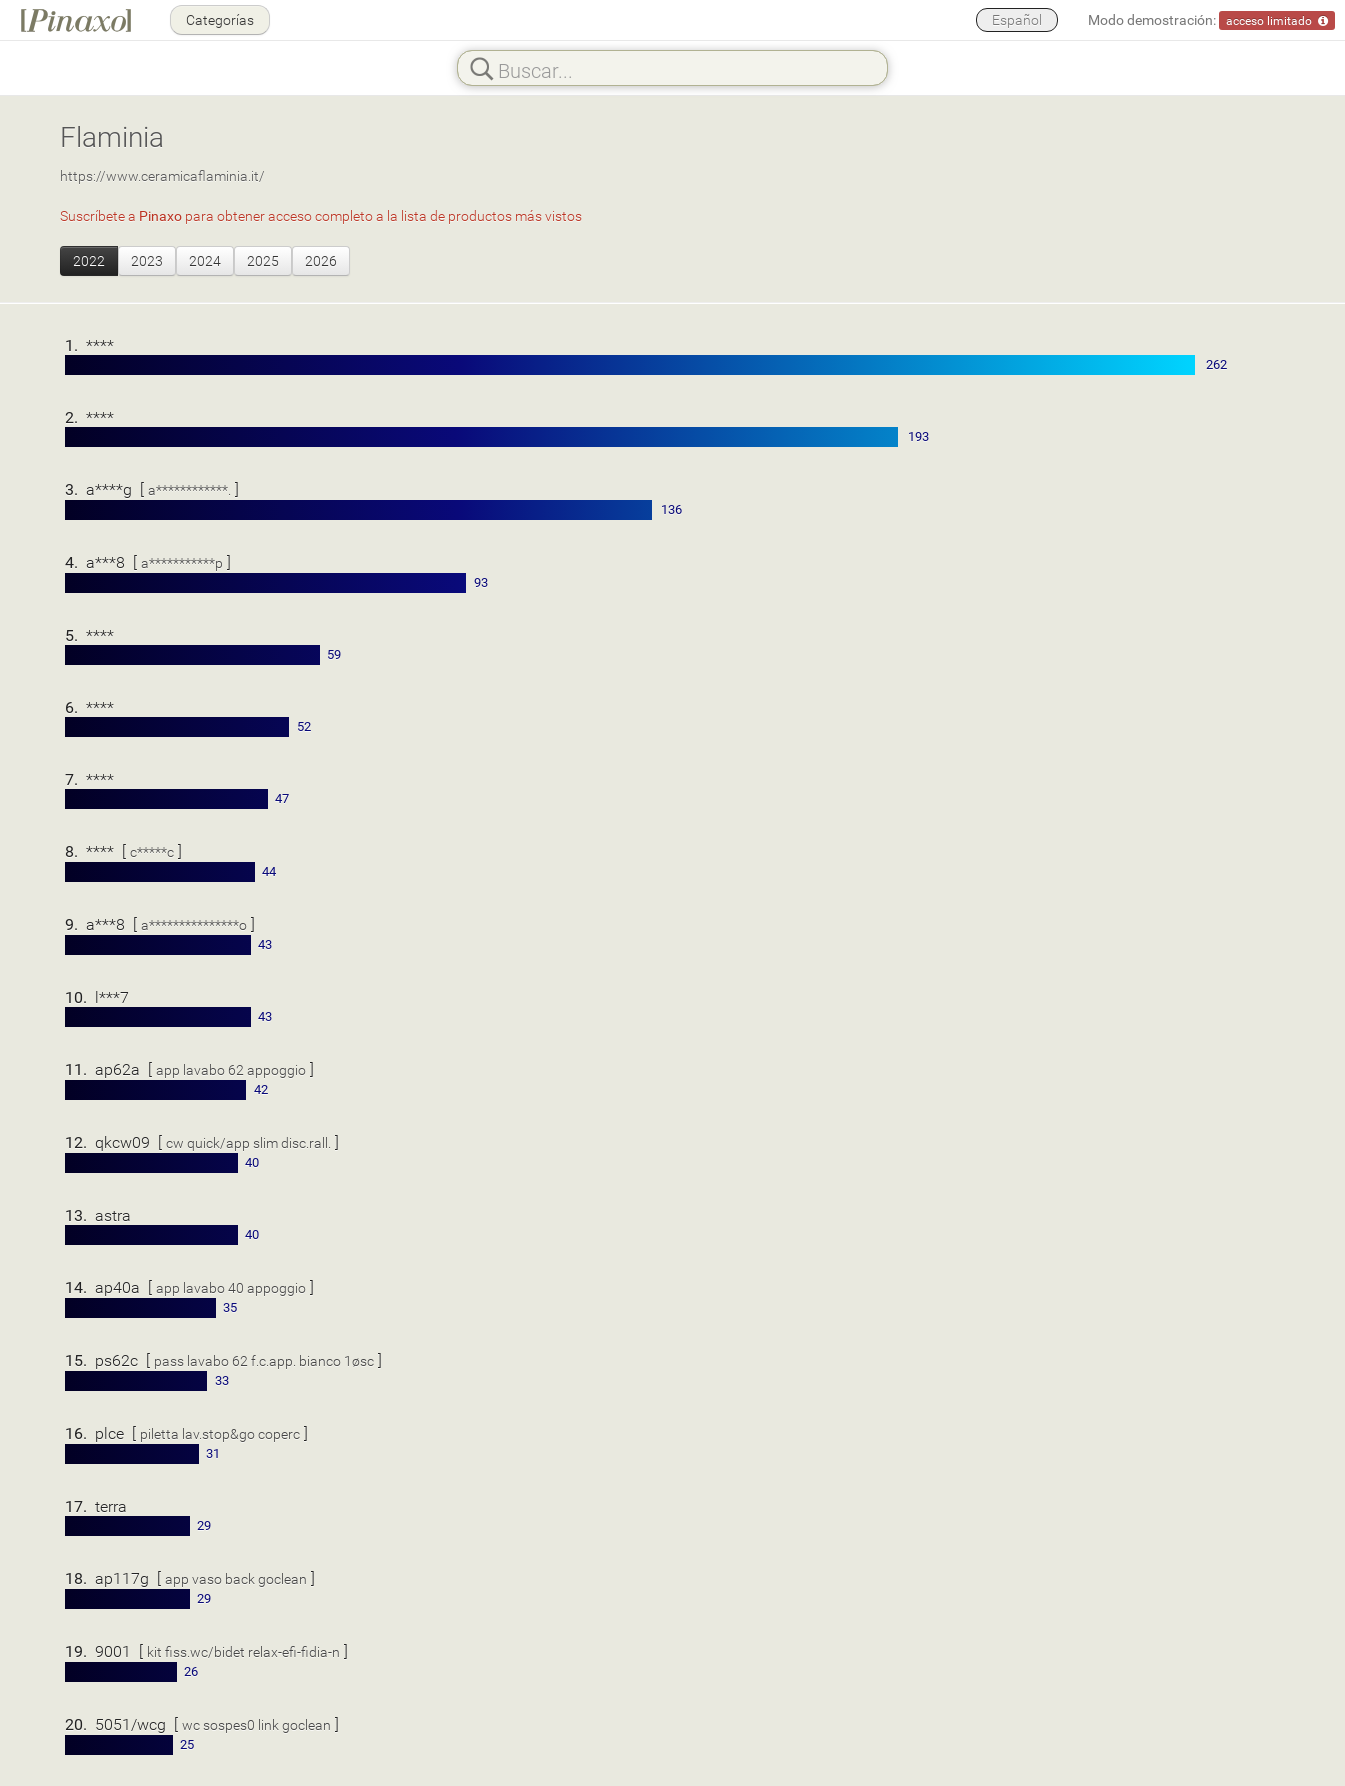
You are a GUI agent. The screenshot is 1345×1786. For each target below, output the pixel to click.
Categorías (220, 19)
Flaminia (112, 136)
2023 (147, 260)
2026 (321, 260)
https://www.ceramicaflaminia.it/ (162, 175)
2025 (263, 260)
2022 (89, 260)
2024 (205, 260)
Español (1017, 19)
